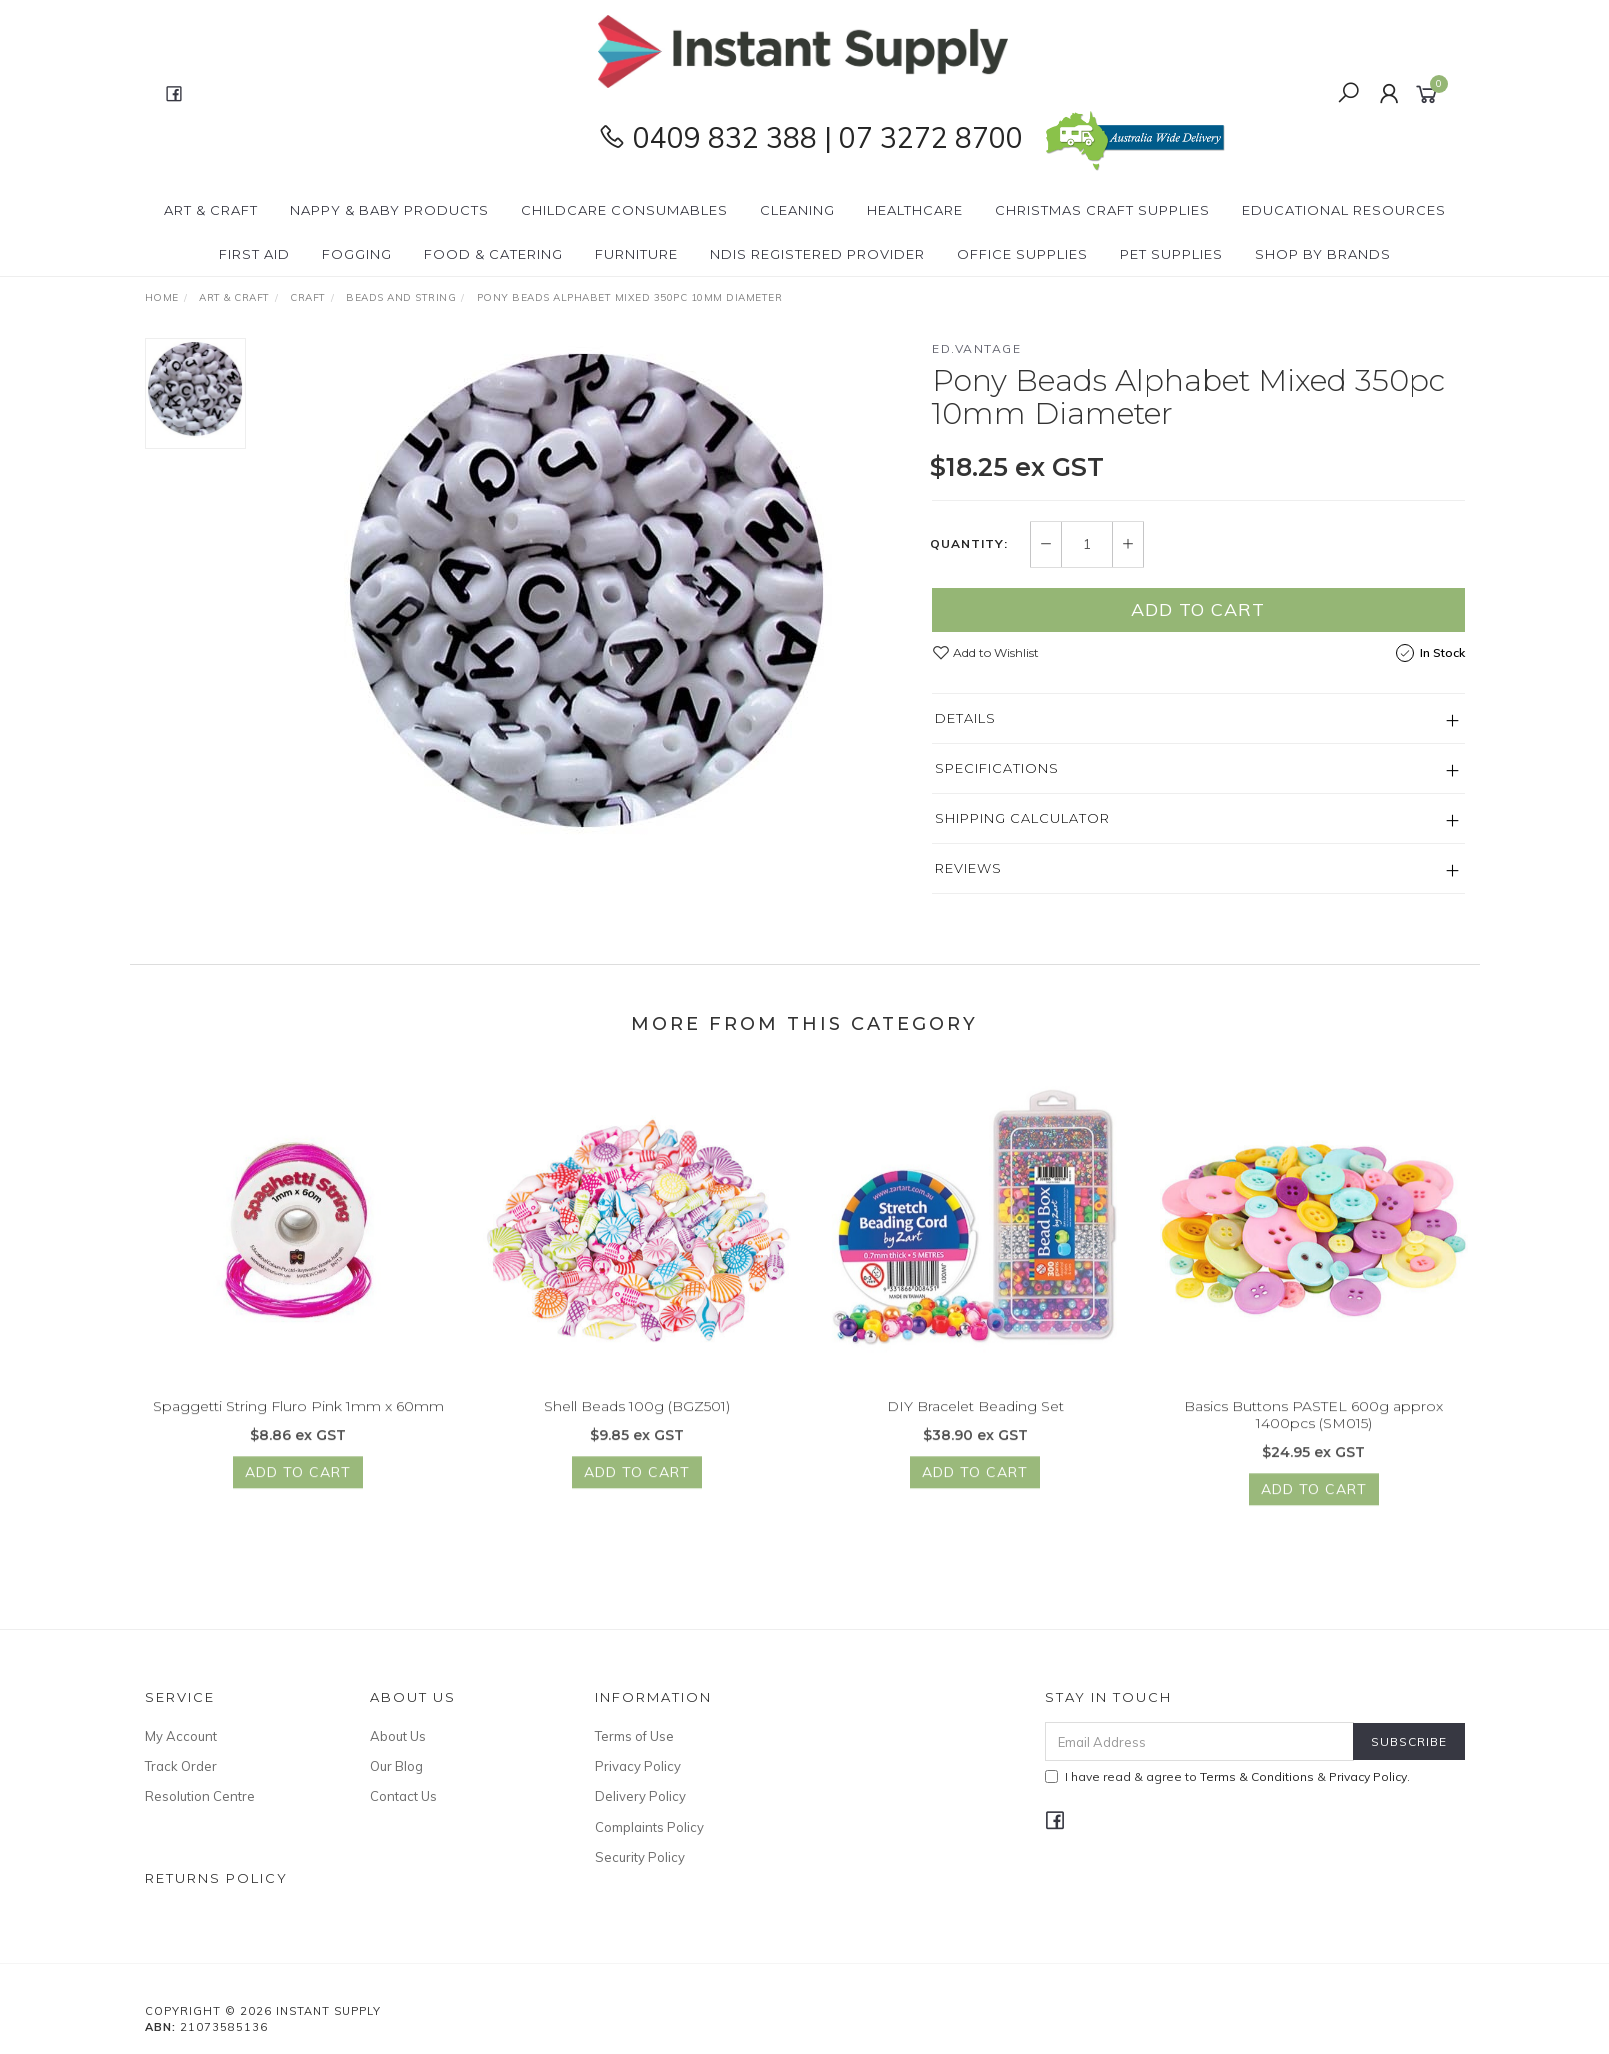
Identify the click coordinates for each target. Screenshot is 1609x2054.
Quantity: (969, 544)
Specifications (997, 768)
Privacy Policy (638, 1766)
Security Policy (640, 1857)
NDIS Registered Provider (817, 254)
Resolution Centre (200, 1796)
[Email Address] (1199, 1741)
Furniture (636, 254)
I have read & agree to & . (1227, 1776)
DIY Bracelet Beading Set (975, 1435)
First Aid (254, 254)
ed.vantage (976, 348)
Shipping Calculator (1022, 818)
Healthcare (915, 210)
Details (965, 718)
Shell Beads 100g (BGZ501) (637, 1435)
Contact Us (403, 1796)
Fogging (357, 254)
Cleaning (797, 210)
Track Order (181, 1766)
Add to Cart (1198, 609)
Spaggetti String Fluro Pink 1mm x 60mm (298, 1435)
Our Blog (396, 1766)
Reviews (968, 868)
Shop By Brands (1323, 254)
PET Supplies (1171, 254)
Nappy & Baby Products (389, 210)
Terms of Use (634, 1736)
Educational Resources (1344, 210)
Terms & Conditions (1257, 1776)
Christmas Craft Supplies (1102, 210)
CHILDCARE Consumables (624, 210)
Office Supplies (1022, 254)
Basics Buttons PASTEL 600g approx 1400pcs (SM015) (1313, 1443)
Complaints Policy (649, 1827)
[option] (589, 588)
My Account (181, 1736)
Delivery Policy (640, 1796)
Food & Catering (493, 254)
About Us (398, 1736)
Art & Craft (211, 210)
